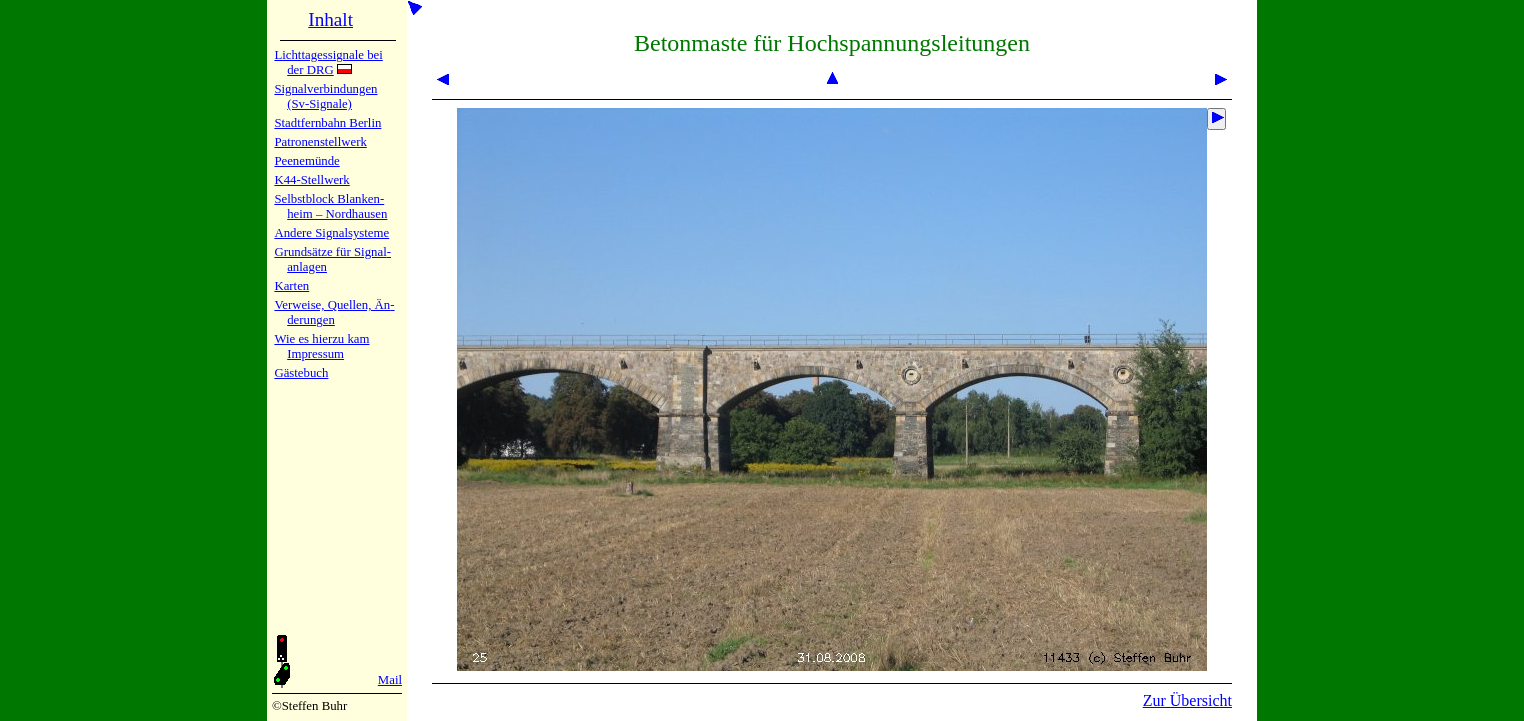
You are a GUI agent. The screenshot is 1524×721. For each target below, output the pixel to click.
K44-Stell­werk (311, 180)
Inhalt (330, 19)
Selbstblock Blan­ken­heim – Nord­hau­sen (330, 206)
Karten (291, 286)
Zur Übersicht (1187, 700)
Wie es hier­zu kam (321, 339)
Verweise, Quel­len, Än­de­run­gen (334, 312)
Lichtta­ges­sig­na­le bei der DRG (328, 62)
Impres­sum (315, 354)
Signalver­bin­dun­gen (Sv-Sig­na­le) (325, 96)
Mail (390, 680)
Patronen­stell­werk (320, 142)
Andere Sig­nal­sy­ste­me (331, 233)
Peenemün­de (306, 161)
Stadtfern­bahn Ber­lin (327, 123)
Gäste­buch (301, 373)
